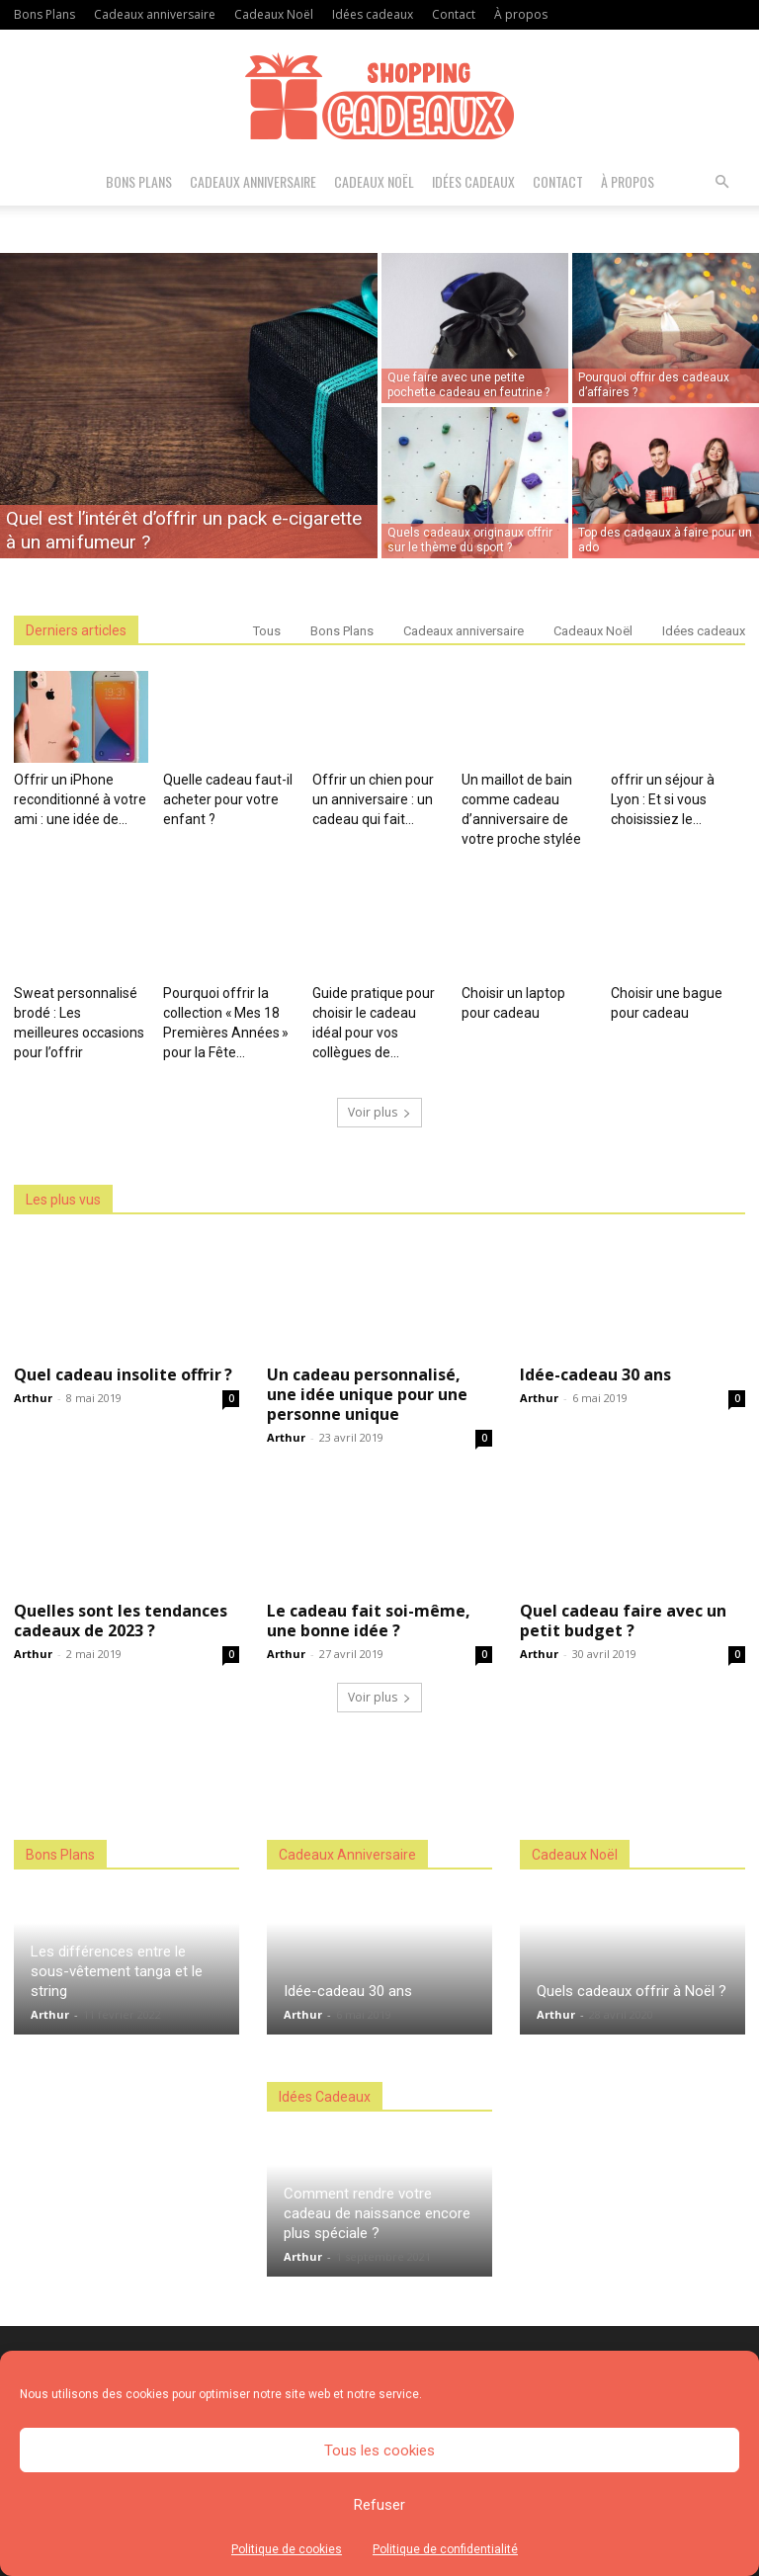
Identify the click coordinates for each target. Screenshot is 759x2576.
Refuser (379, 2505)
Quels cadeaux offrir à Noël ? (631, 1991)
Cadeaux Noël (273, 14)
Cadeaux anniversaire (154, 14)
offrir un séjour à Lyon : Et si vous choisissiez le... (663, 799)
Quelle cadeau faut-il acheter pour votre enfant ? (228, 799)
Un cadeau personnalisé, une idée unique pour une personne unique (367, 1394)
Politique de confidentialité (445, 2549)
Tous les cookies (379, 2450)
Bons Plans (44, 14)
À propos (521, 14)
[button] (721, 182)
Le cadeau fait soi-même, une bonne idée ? (368, 1620)
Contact (453, 14)
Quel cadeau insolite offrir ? (123, 1374)
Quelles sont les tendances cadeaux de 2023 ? (120, 1620)
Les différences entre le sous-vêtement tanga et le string (117, 1971)
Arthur (33, 1397)
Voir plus (379, 1112)
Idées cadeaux (372, 14)
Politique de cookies (286, 2549)
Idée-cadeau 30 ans (595, 1374)
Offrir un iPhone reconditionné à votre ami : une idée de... (80, 799)
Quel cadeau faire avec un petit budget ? (623, 1620)
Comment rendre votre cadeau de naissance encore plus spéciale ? (377, 2213)
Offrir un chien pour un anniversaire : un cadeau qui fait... (373, 799)
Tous (267, 630)
